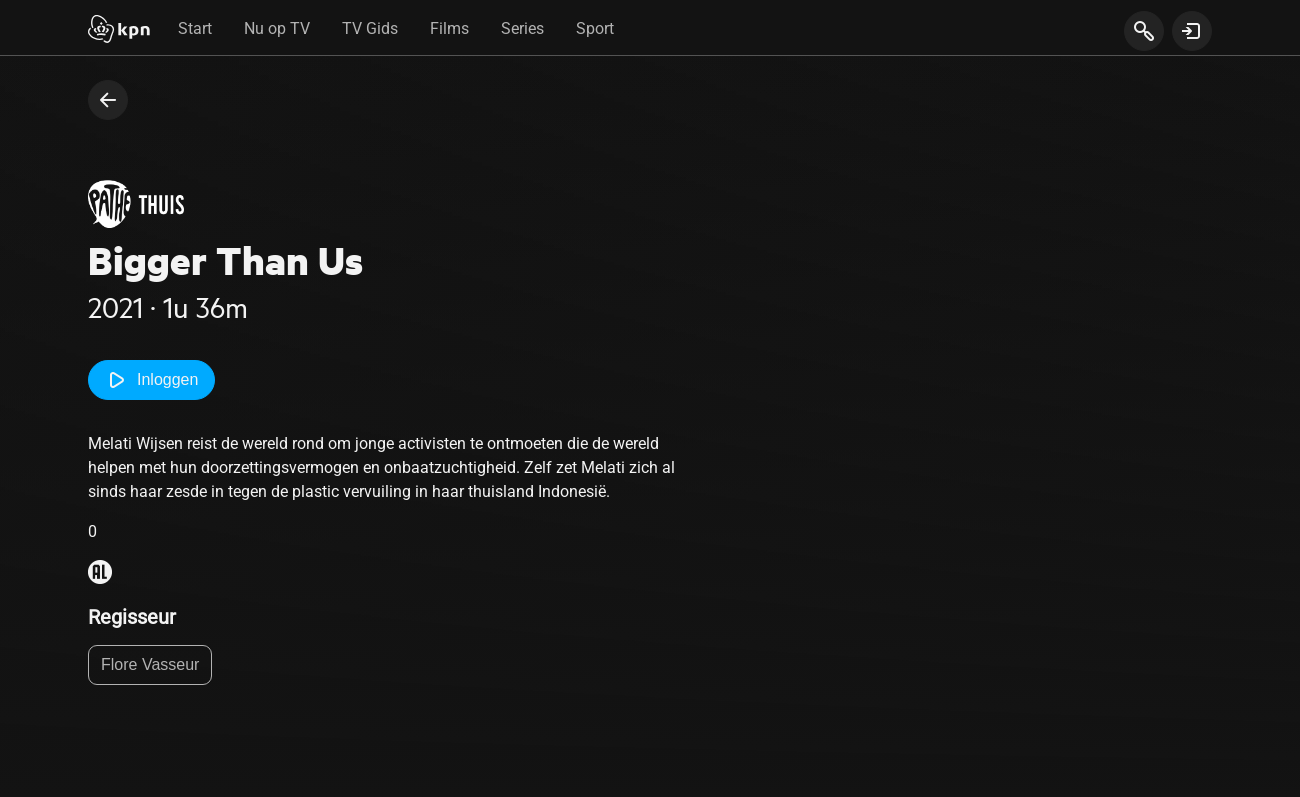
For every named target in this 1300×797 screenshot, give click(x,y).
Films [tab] (449, 28)
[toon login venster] (1192, 31)
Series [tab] (522, 28)
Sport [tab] (595, 28)
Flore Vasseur (150, 664)
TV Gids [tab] (370, 28)
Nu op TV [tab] (277, 28)
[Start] (119, 31)
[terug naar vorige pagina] (108, 100)
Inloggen (151, 380)
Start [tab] (195, 28)
